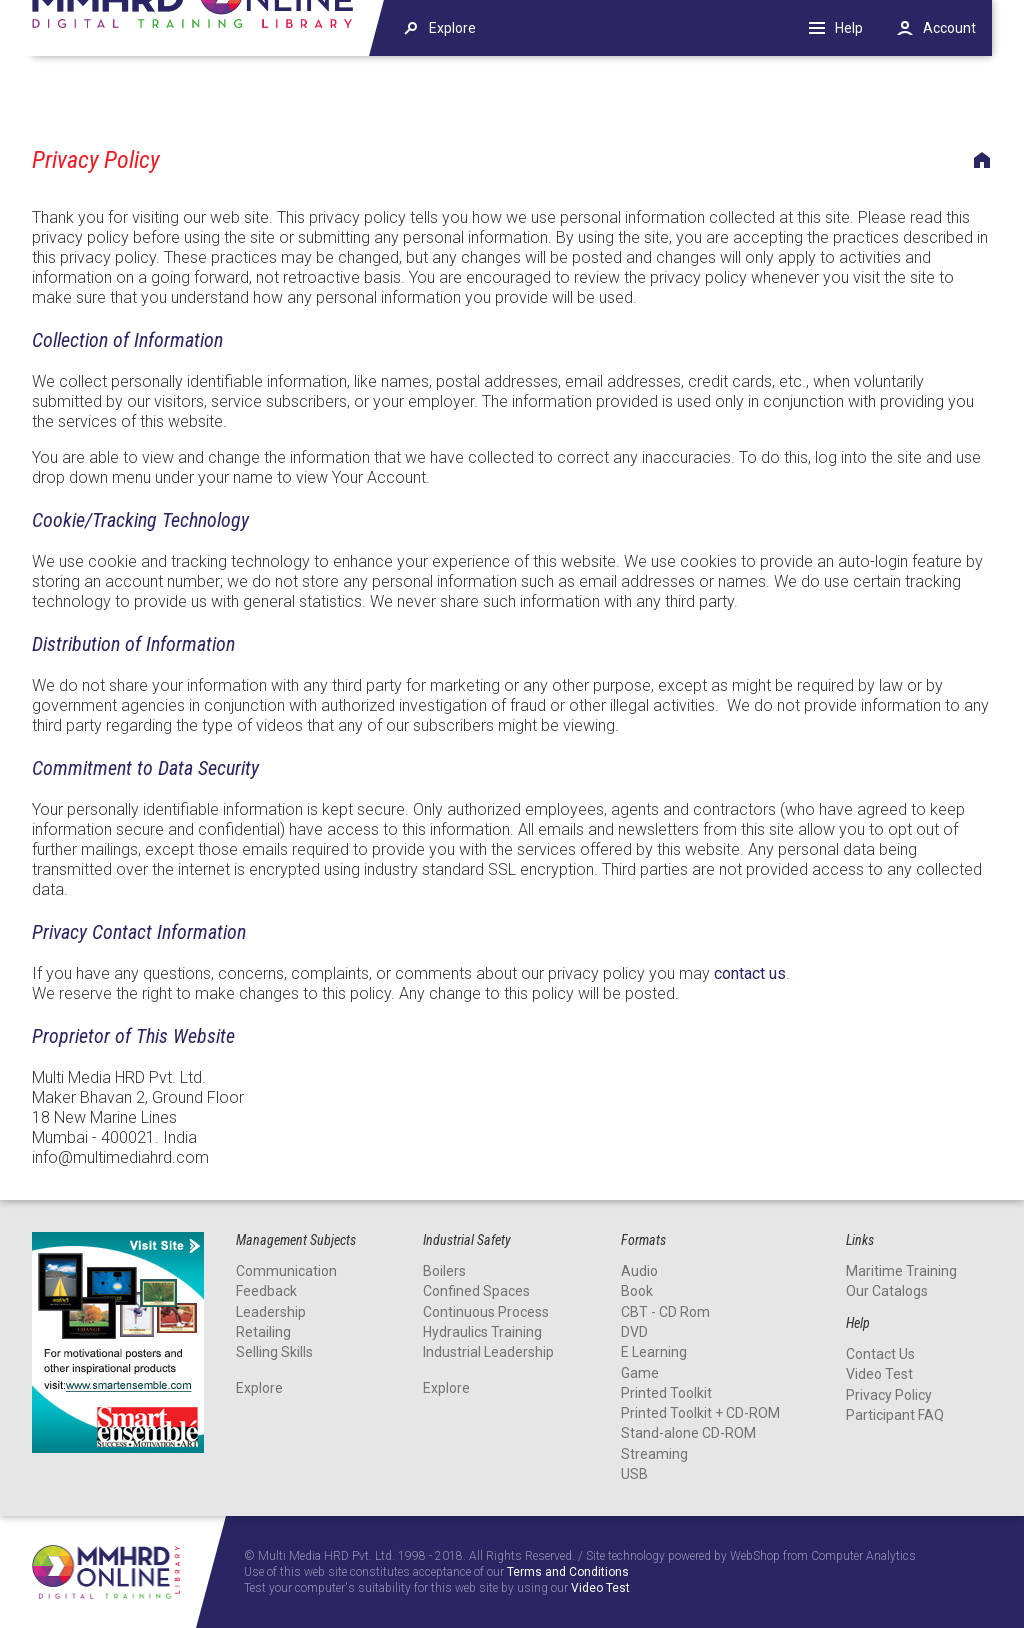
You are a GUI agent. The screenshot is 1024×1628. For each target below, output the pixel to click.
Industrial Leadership (488, 1352)
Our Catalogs (887, 1291)
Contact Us (880, 1354)
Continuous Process (486, 1312)
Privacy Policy (889, 1395)
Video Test (879, 1374)
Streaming (654, 1454)
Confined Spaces (476, 1291)
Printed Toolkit (666, 1393)
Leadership (271, 1312)
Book (637, 1291)
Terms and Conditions (568, 1572)
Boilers (444, 1271)
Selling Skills (274, 1352)
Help (849, 28)
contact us (750, 973)
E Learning (654, 1352)
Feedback (266, 1291)
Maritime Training (901, 1271)
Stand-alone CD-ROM (688, 1433)
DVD (634, 1332)
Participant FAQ (895, 1415)
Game (640, 1373)
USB (634, 1474)
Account (949, 28)
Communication (286, 1271)
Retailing (263, 1332)
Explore (259, 1388)
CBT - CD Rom (665, 1312)
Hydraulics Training (482, 1332)
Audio (639, 1271)
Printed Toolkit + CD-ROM (700, 1413)
